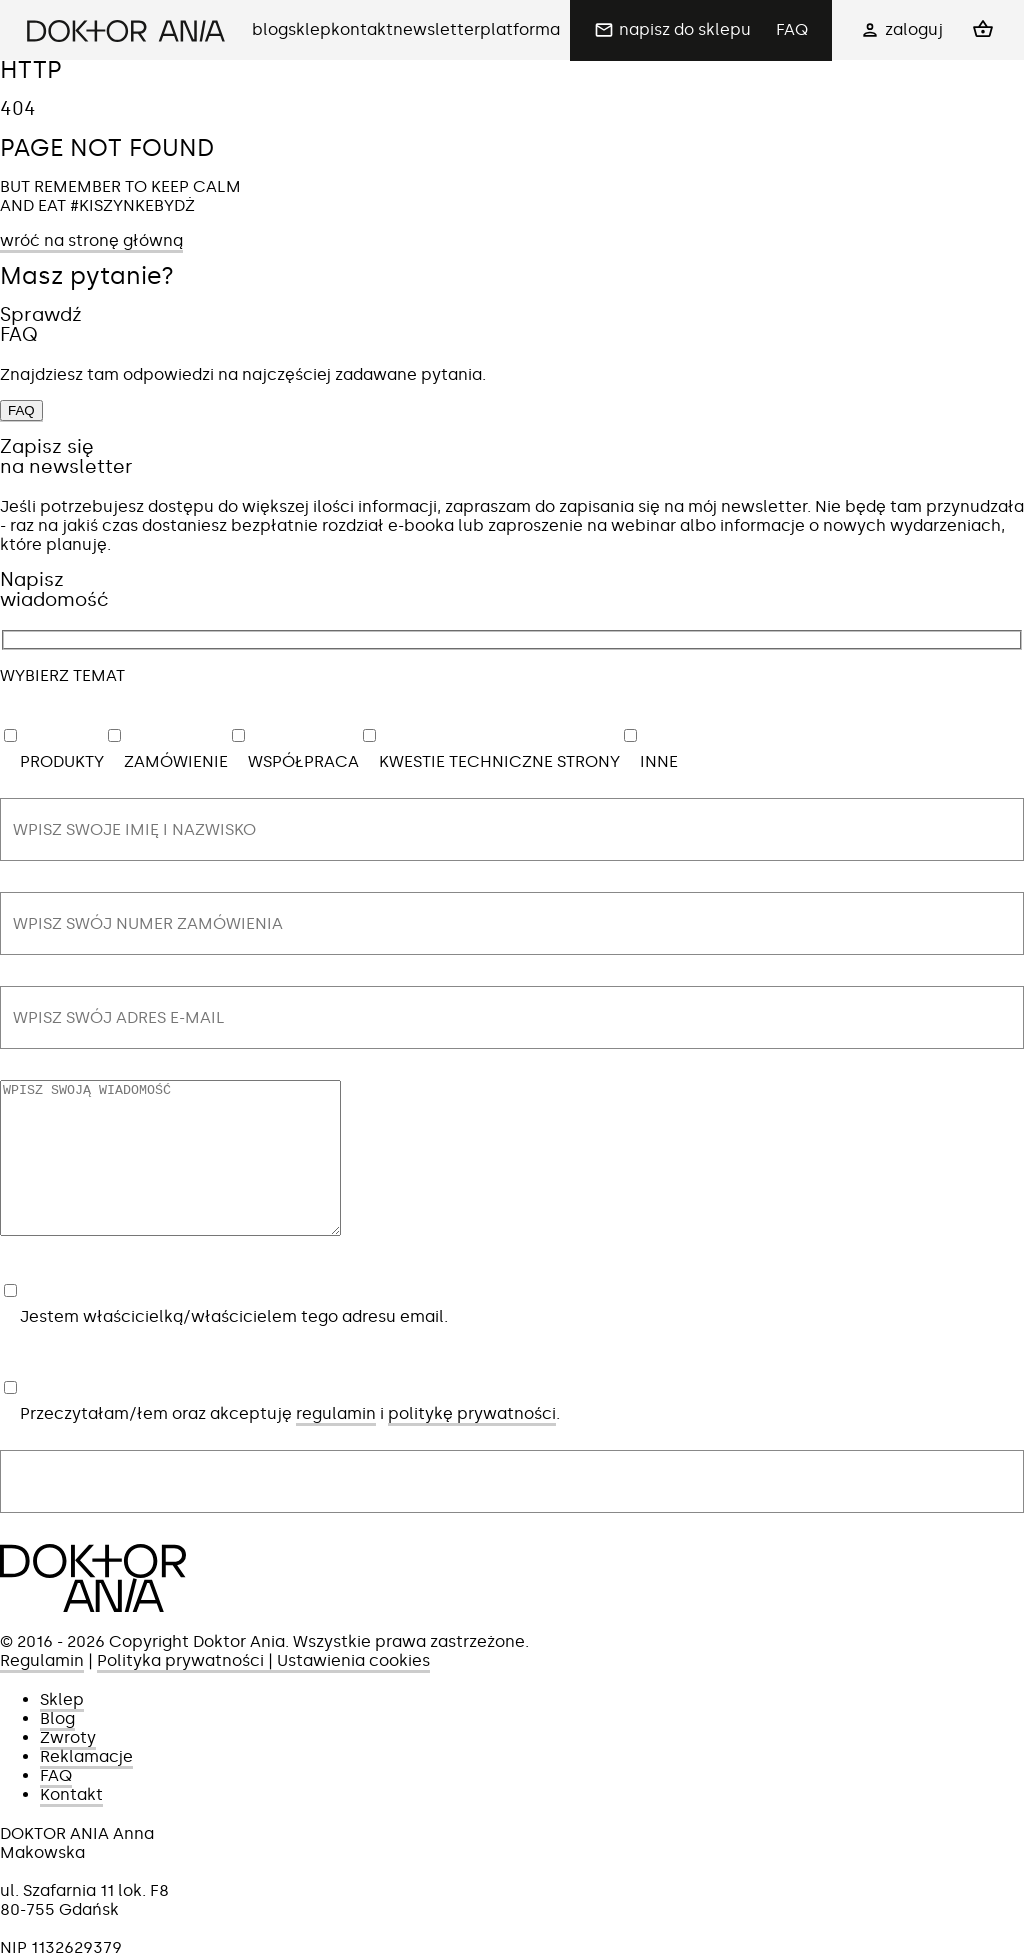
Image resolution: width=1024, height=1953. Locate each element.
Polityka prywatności (180, 1690)
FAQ (792, 29)
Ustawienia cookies (353, 1690)
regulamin (336, 1443)
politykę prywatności (472, 1443)
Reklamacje (86, 1786)
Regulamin (42, 1690)
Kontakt (71, 1824)
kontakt (362, 29)
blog (270, 29)
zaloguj (914, 29)
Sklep (62, 1729)
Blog (57, 1748)
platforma (520, 29)
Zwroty (68, 1767)
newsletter (436, 29)
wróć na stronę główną (91, 240)
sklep (309, 29)
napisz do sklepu (685, 29)
